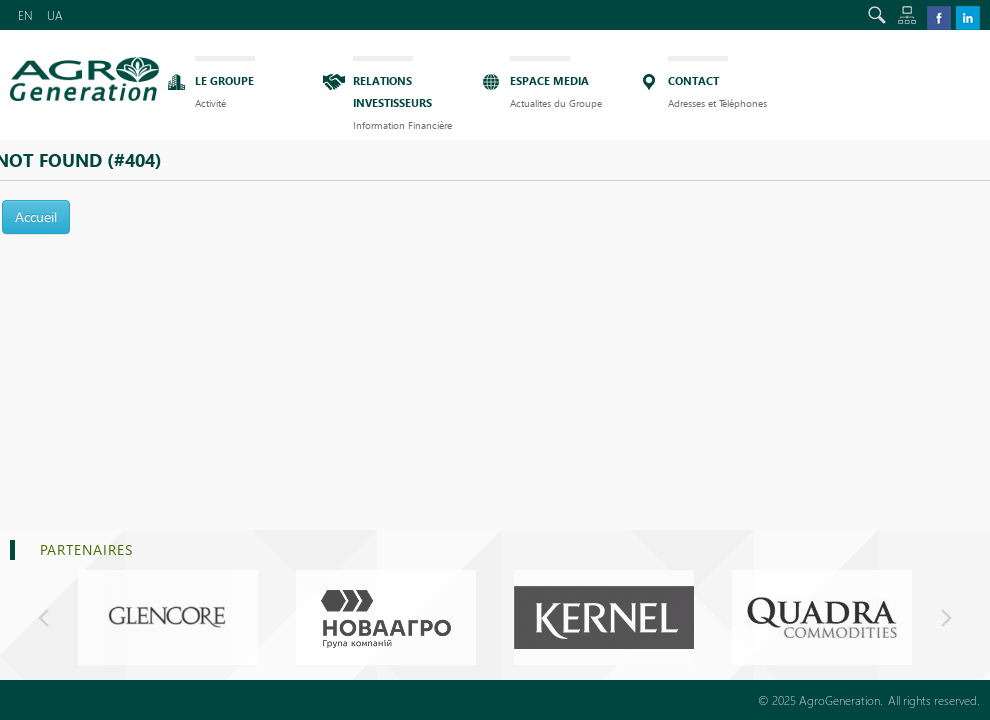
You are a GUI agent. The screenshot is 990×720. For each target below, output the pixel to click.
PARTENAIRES (86, 549)
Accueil (36, 216)
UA (55, 15)
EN (25, 15)
